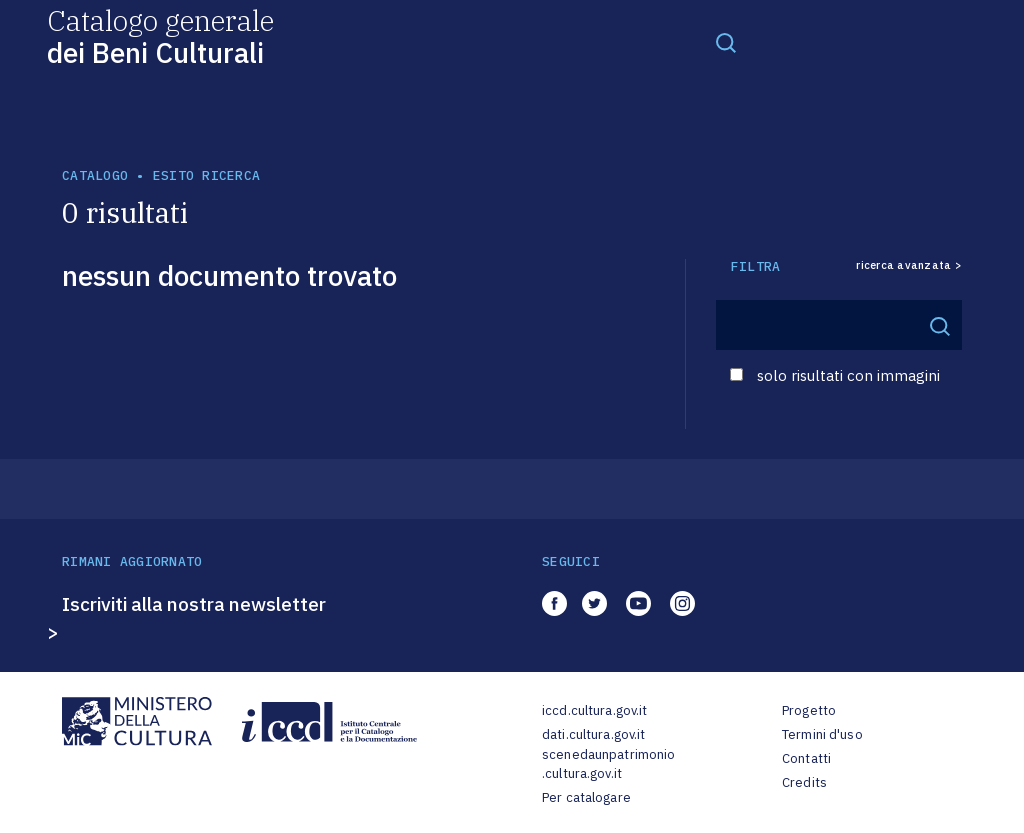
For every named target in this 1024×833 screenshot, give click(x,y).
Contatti (806, 758)
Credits (804, 782)
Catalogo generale (160, 35)
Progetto (809, 710)
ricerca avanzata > (909, 265)
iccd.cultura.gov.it (594, 710)
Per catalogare (586, 797)
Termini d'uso (822, 734)
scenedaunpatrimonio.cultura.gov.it (608, 764)
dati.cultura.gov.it (593, 734)
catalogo (95, 175)
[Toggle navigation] (726, 42)
